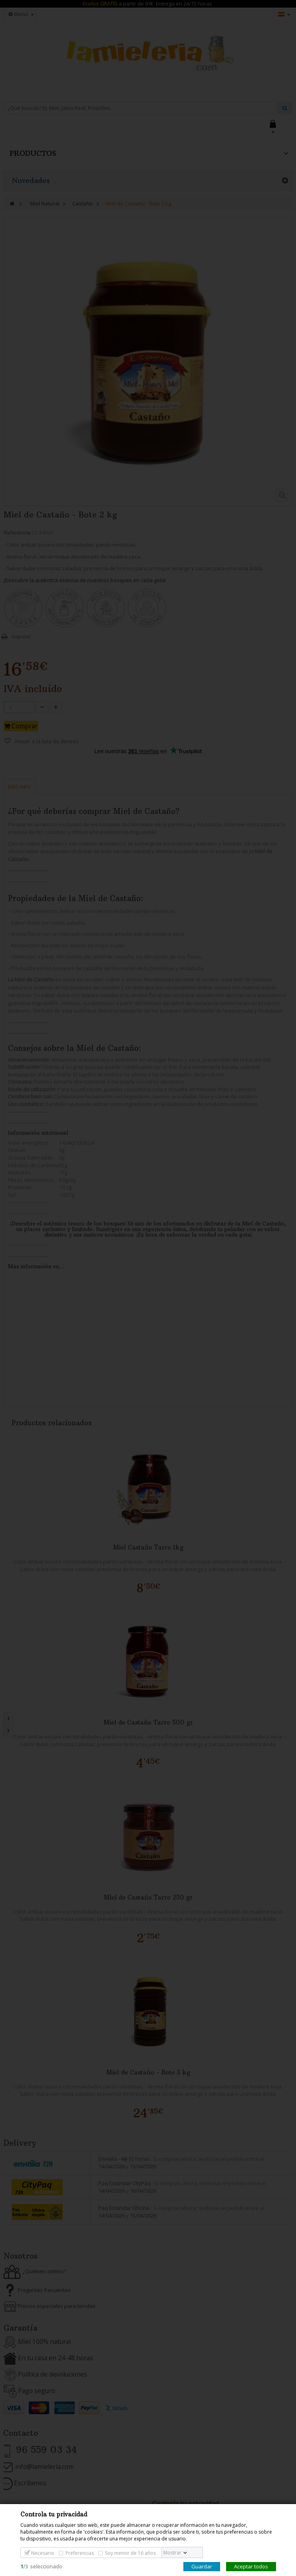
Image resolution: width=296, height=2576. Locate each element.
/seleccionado (41, 2566)
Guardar (201, 2566)
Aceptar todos (251, 2566)
